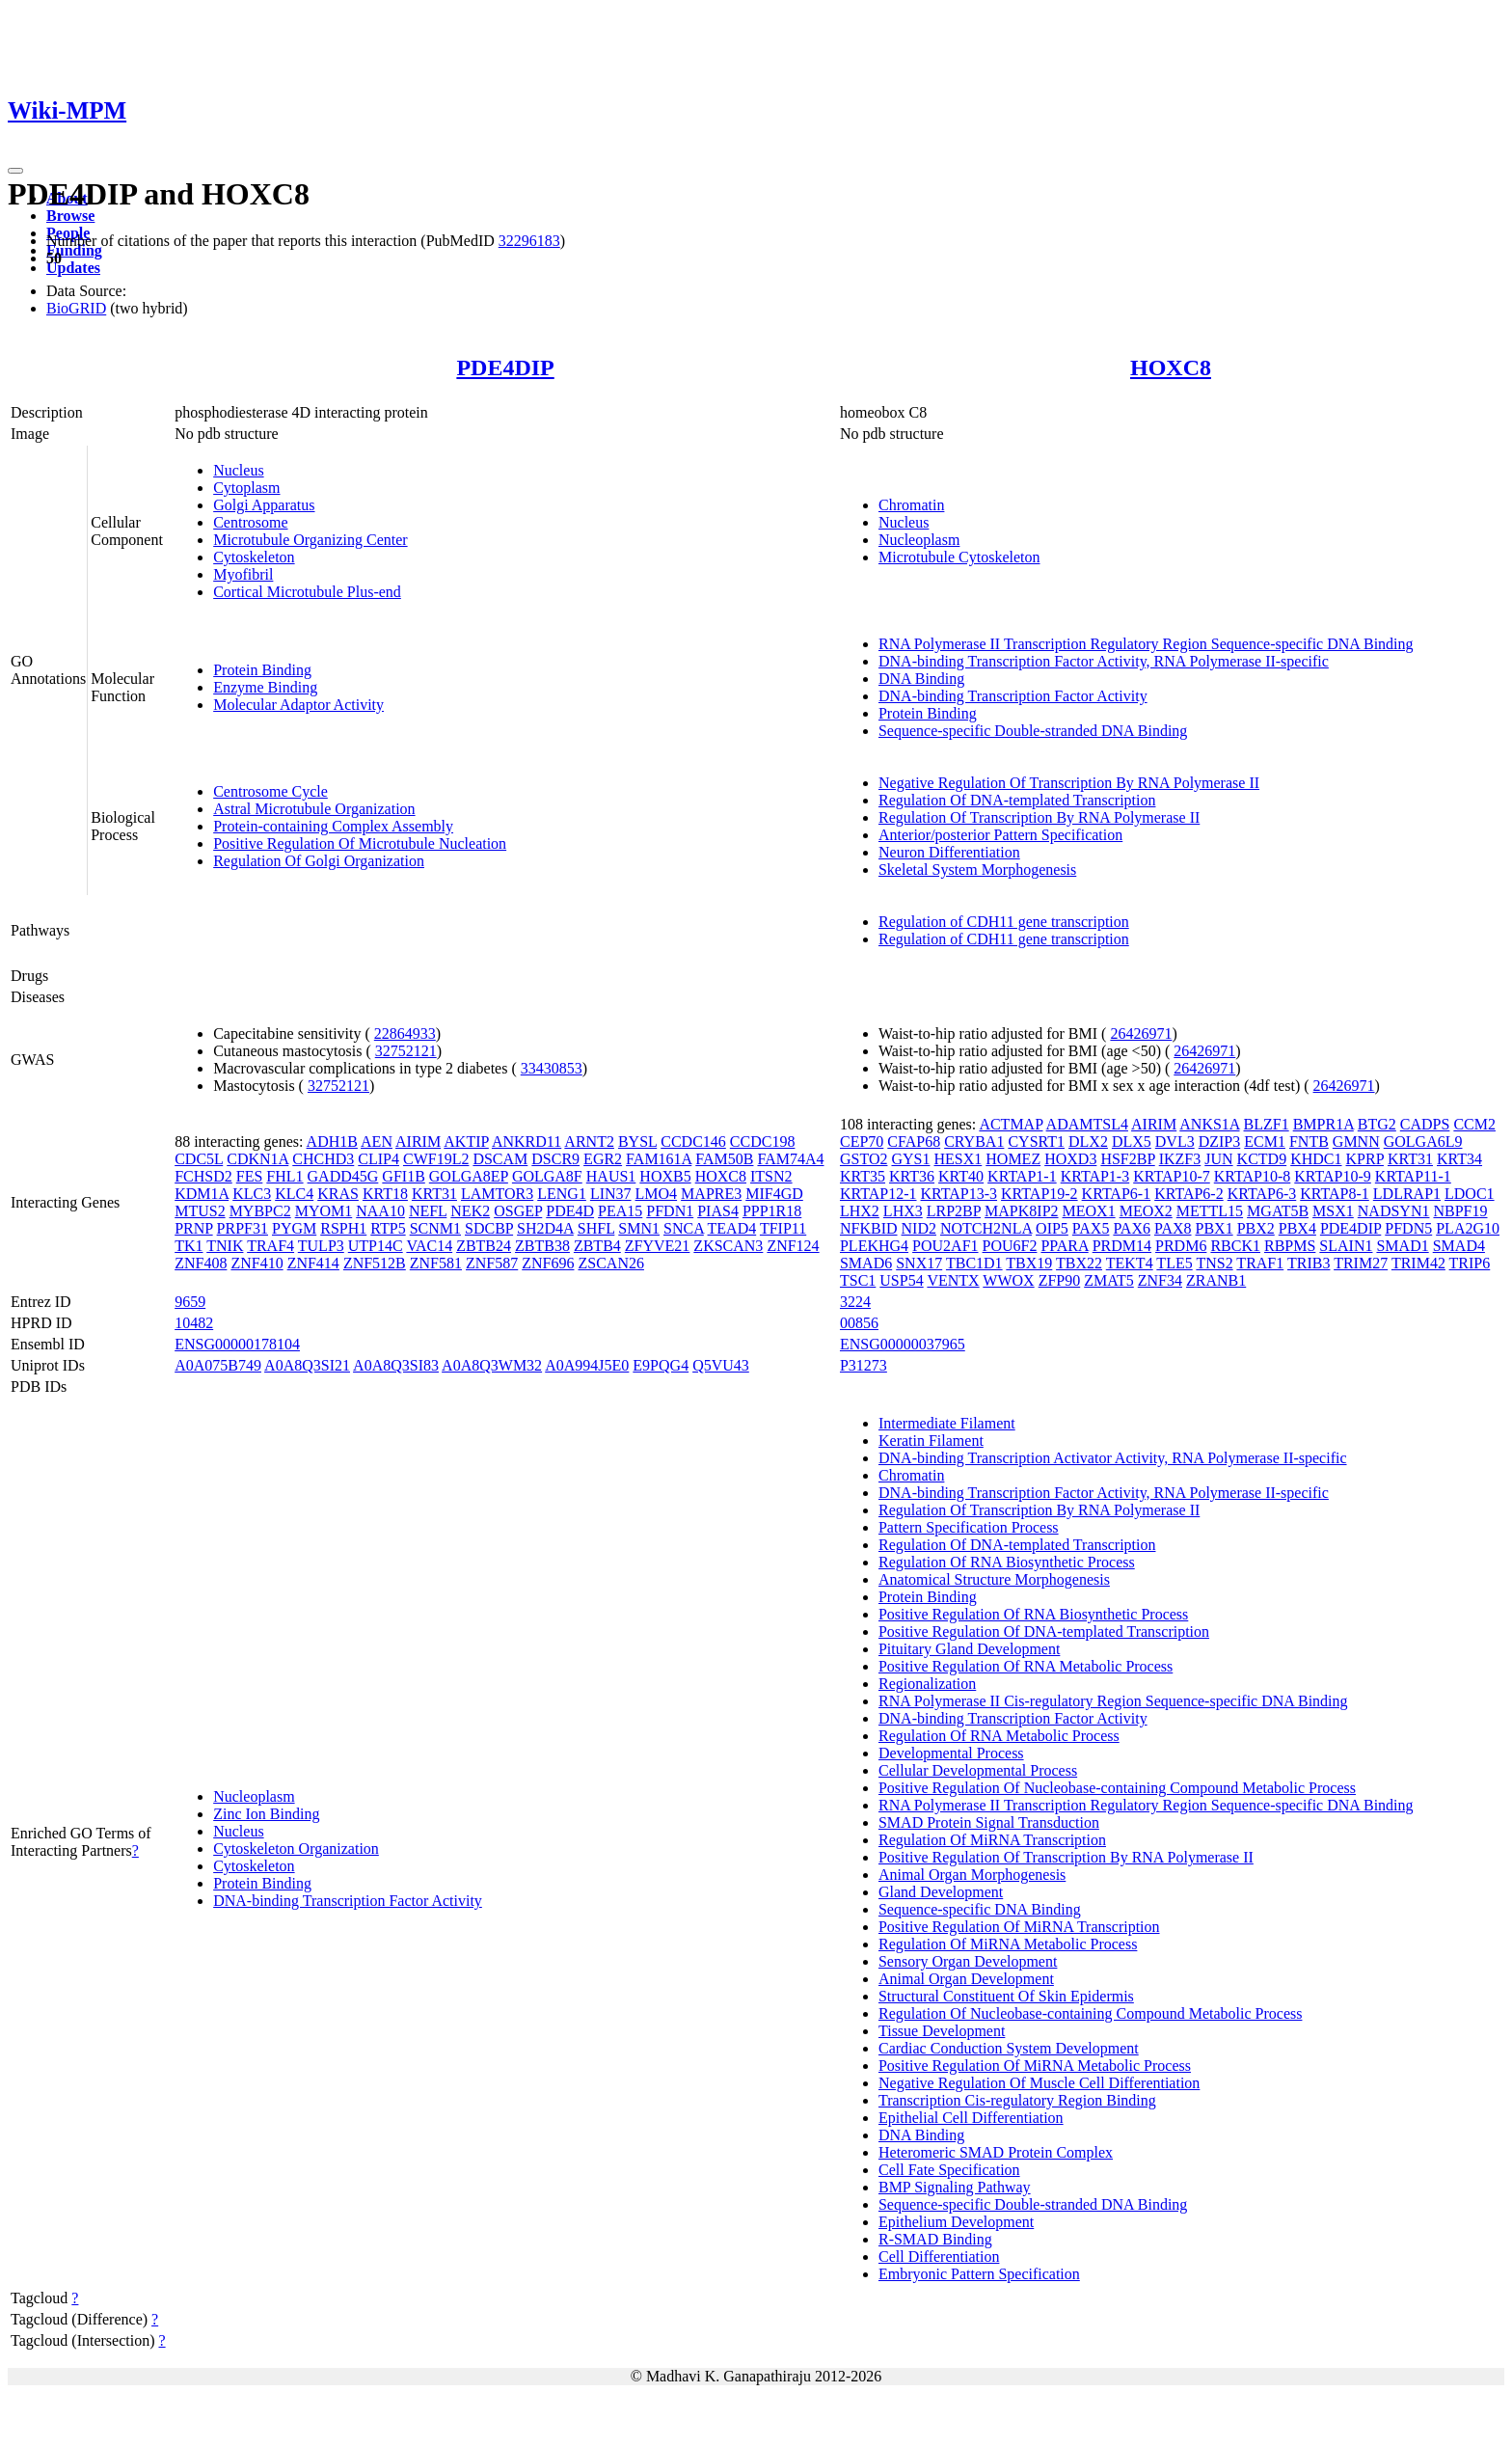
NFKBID (869, 1228)
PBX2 (1256, 1228)
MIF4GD (774, 1193)
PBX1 (1214, 1228)
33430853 (551, 1068)
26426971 (1141, 1033)
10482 (194, 1323)
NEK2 (470, 1211)
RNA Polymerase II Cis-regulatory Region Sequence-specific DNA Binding (1113, 1701)
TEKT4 (1129, 1263)
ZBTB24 (483, 1245)
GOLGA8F (547, 1176)
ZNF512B (374, 1263)
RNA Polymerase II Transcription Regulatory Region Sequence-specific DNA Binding (1146, 644)
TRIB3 (1308, 1263)
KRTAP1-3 (1095, 1176)
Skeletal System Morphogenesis (977, 869)
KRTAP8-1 (1334, 1193)
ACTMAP (1010, 1124)
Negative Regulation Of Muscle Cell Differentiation (1039, 2083)
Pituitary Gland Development (969, 1649)
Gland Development (940, 1892)
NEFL (427, 1211)
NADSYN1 (1394, 1211)
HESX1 (957, 1159)
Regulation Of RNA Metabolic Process (999, 1735)
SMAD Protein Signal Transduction (988, 1822)
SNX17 (919, 1263)
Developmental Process (951, 1753)
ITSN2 (771, 1176)
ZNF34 (1160, 1280)
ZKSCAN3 (728, 1245)
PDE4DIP (505, 367)
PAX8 (1173, 1228)
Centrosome (250, 522)
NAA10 (380, 1211)
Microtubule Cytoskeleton (959, 557)
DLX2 (1088, 1141)
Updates (73, 267)
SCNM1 (435, 1228)
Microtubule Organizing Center (310, 539)
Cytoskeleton (253, 557)
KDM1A (202, 1193)
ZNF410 (256, 1263)
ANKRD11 (526, 1141)
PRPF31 (242, 1228)
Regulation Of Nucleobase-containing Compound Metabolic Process (1090, 2013)
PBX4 (1297, 1228)
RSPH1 (343, 1228)
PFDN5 (1408, 1228)
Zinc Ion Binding (266, 1814)
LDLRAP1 (1407, 1193)
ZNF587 (492, 1263)
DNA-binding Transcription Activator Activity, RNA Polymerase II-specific (1112, 1458)
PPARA (1064, 1245)
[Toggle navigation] (15, 171)
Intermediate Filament (946, 1423)
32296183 (529, 240)
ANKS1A (1209, 1124)
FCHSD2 (203, 1176)
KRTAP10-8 (1252, 1176)
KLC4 (294, 1193)
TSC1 (858, 1280)
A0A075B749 (218, 1365)
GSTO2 (864, 1159)
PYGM (294, 1228)
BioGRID (76, 308)
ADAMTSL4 (1087, 1124)
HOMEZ (1013, 1159)
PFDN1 (669, 1211)
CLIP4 (378, 1159)
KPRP (1365, 1159)
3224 (855, 1301)
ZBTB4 (597, 1245)
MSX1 (1333, 1211)
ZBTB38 (542, 1245)
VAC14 (429, 1245)
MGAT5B (1278, 1211)
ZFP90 (1060, 1280)
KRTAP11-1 (1413, 1176)
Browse (70, 215)
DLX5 (1131, 1141)
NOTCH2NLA (986, 1228)
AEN (376, 1141)
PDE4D (570, 1211)
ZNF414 (313, 1263)
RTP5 (387, 1228)
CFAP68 (913, 1141)
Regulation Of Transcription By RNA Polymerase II (1039, 817)
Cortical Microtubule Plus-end (307, 592)
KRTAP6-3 (1262, 1193)
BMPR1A (1323, 1124)
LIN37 (611, 1193)
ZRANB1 (1216, 1280)
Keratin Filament (931, 1440)
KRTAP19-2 (1039, 1193)
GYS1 (910, 1159)
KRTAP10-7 (1171, 1176)
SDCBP (489, 1228)
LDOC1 (1469, 1193)
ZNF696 (548, 1263)
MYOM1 (324, 1211)
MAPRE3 (711, 1193)
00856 (859, 1323)
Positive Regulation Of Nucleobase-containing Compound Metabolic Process (1117, 1788)
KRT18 (385, 1193)
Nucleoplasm (918, 539)
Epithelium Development (956, 2222)
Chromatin (911, 505)
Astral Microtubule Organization (314, 809)
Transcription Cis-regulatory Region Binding (1017, 2100)
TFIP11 (783, 1228)
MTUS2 (200, 1211)
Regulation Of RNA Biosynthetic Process (1006, 1562)
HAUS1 (611, 1176)
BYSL (637, 1141)
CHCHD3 (323, 1159)
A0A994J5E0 (587, 1365)
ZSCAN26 (610, 1263)
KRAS (338, 1193)
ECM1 (1264, 1141)
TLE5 (1174, 1263)
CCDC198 (763, 1141)
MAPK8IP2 (1021, 1211)
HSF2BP (1127, 1159)
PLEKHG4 (874, 1245)
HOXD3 (1070, 1159)
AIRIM (418, 1141)
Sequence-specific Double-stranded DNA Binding (1032, 730)
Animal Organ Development (966, 1979)
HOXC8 (1170, 367)
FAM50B (724, 1159)
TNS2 (1214, 1263)
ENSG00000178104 (237, 1344)
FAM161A (658, 1159)
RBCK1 (1235, 1245)
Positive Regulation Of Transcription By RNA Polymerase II (1066, 1857)
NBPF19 (1460, 1211)
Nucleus (238, 470)
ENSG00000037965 (902, 1344)
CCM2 (1474, 1124)
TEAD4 (732, 1228)
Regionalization (927, 1683)
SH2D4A (545, 1228)
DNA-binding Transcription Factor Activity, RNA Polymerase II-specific (1103, 661)
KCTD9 (1262, 1159)
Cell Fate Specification (949, 2170)
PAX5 (1091, 1228)
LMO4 (656, 1193)
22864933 (405, 1033)
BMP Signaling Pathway (954, 2187)
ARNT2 (589, 1141)
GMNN (1356, 1141)
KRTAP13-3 (959, 1193)
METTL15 (1209, 1211)
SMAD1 (1402, 1245)
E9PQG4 (660, 1365)
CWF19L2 (436, 1159)
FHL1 (284, 1176)
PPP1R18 (771, 1211)
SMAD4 (1459, 1245)
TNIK (224, 1245)
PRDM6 (1180, 1245)
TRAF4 (270, 1245)
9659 (190, 1301)
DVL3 (1175, 1141)
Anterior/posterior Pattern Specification (1000, 835)
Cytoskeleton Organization (296, 1848)
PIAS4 (718, 1211)
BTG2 (1377, 1124)
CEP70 (861, 1141)
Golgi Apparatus (263, 505)
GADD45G (343, 1176)
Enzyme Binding (265, 687)
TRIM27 (1361, 1263)
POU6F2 (1010, 1245)
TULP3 (321, 1245)
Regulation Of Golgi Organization (318, 861)
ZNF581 (436, 1263)
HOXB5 (664, 1176)
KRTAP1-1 (1022, 1176)
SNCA (683, 1228)
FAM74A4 (790, 1159)
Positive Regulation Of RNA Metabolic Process (1025, 1666)
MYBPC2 (260, 1211)
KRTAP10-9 (1332, 1176)
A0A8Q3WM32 (492, 1365)
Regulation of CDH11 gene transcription (1003, 921)
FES (249, 1176)
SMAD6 (866, 1263)
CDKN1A (257, 1159)
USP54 (901, 1280)
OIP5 (1052, 1228)
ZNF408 (201, 1263)
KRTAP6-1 (1116, 1193)
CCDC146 (693, 1141)
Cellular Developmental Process (977, 1770)
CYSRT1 (1036, 1141)
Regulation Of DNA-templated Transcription (1017, 800)
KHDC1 (1315, 1159)
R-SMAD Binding (935, 2239)
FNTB (1309, 1141)
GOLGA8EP (468, 1176)
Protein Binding (262, 670)
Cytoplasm (246, 487)
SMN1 (639, 1228)
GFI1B (403, 1176)
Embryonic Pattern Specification (979, 2274)
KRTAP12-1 (878, 1193)
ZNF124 (793, 1245)
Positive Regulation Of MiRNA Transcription (1019, 1926)
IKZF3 (1180, 1159)
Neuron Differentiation (949, 852)
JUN (1218, 1159)
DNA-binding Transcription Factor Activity (1013, 696)
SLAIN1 (1345, 1245)
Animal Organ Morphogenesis (972, 1874)
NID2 (919, 1228)
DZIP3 (1220, 1141)
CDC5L (199, 1159)
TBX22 (1079, 1263)
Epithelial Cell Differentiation (971, 2117)
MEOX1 (1089, 1211)
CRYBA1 (974, 1141)
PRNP (193, 1228)
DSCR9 (555, 1159)
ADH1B (332, 1141)
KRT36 (911, 1176)
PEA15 (620, 1211)
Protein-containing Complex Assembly (333, 826)
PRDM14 (1122, 1245)
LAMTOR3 (497, 1193)
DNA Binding (921, 678)
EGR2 (602, 1159)
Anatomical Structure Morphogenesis (994, 1579)
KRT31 (434, 1193)
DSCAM (499, 1159)
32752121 (406, 1051)
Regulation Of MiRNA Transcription (992, 1840)
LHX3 (903, 1211)
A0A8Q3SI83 (396, 1365)
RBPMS (1289, 1245)
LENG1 (561, 1193)
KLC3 (251, 1193)
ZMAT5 (1109, 1280)
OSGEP (518, 1211)
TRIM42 (1418, 1263)
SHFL (596, 1228)
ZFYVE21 (657, 1245)
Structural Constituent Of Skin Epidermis (1006, 1996)
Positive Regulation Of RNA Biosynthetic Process (1033, 1614)
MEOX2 (1146, 1211)
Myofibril (243, 574)
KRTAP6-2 (1189, 1193)
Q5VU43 (720, 1365)
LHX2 (859, 1211)
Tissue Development (941, 2031)
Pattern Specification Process (968, 1527)
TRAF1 (1259, 1263)
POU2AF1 (945, 1245)
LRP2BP (954, 1211)
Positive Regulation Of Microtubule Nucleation (359, 843)
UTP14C (375, 1245)
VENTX (953, 1280)
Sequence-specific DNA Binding (979, 1909)
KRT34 (1459, 1159)
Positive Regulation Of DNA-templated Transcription (1043, 1631)
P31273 (863, 1365)
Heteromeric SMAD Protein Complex (995, 2152)
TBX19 (1029, 1263)
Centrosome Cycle (270, 791)
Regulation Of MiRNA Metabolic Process (1007, 1944)
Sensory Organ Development (967, 1961)
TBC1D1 (974, 1263)
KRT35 (862, 1176)
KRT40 (961, 1176)
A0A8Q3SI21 (307, 1365)
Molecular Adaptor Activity (298, 704)
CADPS (1425, 1124)
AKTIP (466, 1141)
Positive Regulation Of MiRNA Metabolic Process (1034, 2065)
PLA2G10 (1467, 1228)
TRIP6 (1470, 1263)
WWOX (1008, 1280)
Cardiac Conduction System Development (1008, 2048)
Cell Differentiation (938, 2256)
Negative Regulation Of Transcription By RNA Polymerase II (1068, 783)
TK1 (188, 1245)
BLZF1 (1266, 1124)
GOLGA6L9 (1423, 1141)
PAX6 (1131, 1228)
